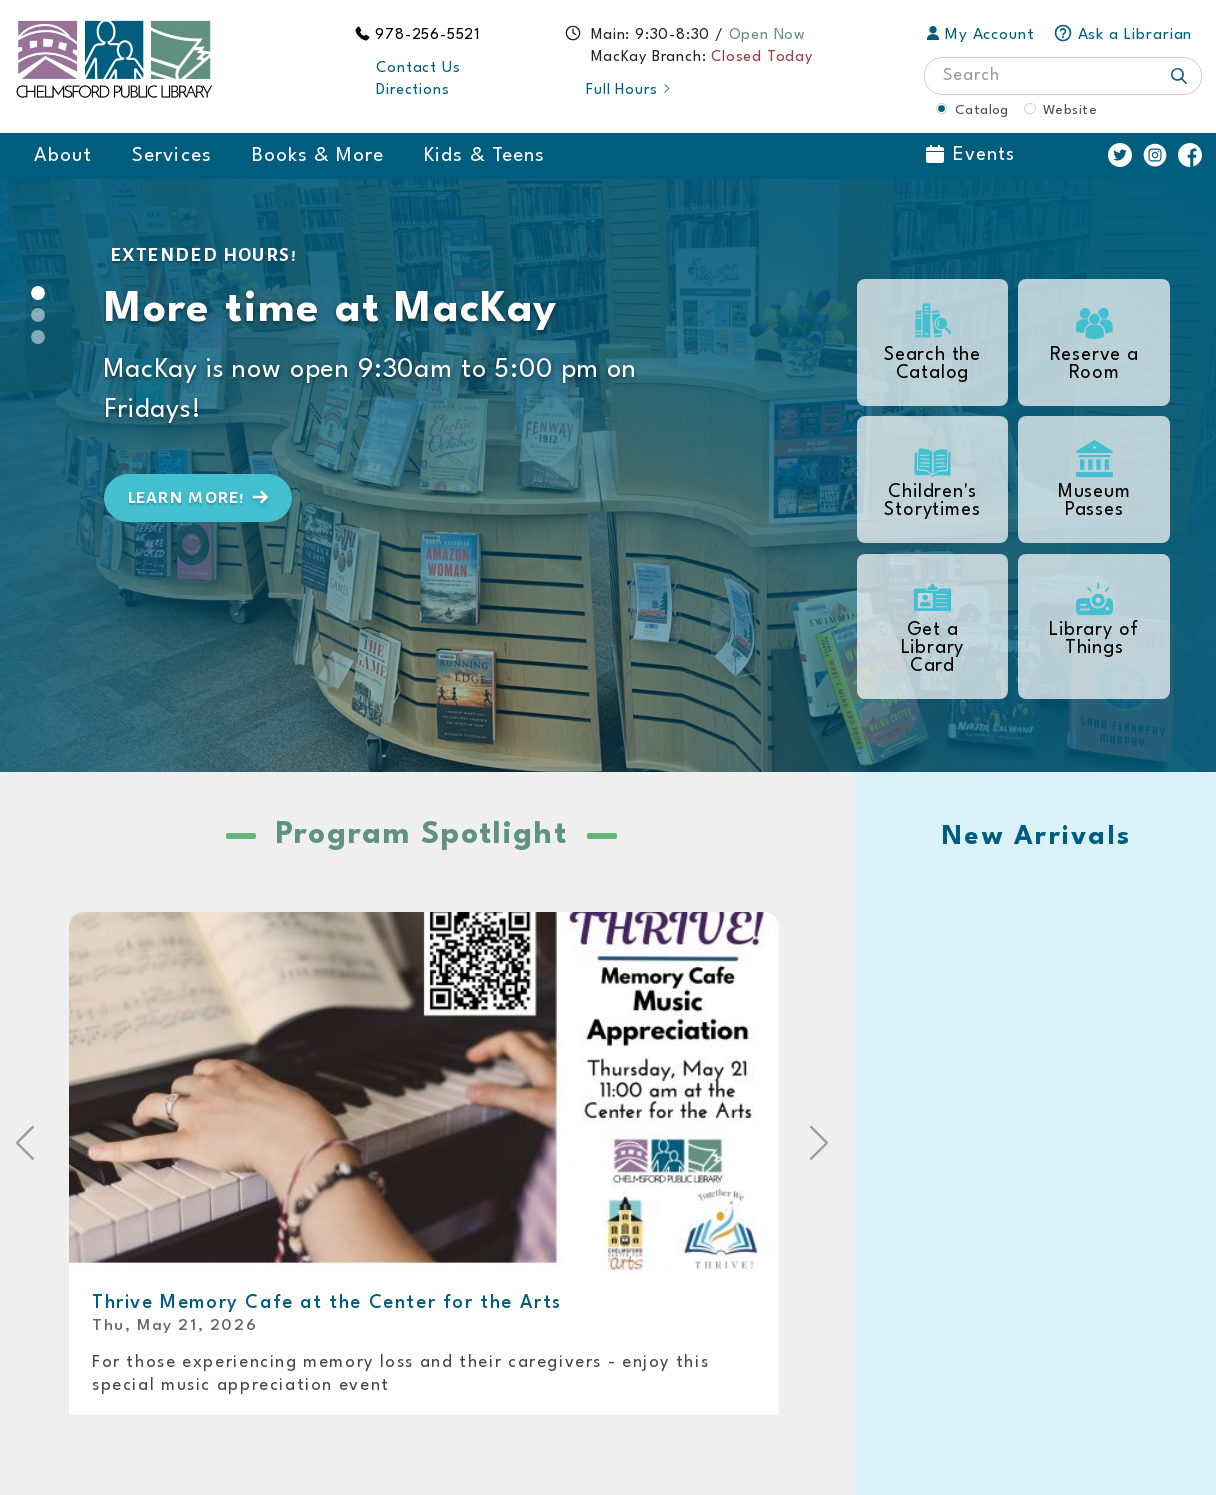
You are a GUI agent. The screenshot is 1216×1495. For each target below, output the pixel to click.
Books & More (318, 156)
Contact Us (418, 68)
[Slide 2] (38, 337)
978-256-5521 (428, 35)
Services (171, 156)
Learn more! (201, 497)
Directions (412, 90)
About (63, 156)
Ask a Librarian (1123, 35)
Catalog (982, 110)
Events (970, 155)
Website (1070, 110)
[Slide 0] (38, 293)
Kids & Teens (484, 156)
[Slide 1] (38, 315)
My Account (980, 35)
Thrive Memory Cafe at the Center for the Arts (327, 1303)
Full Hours (629, 90)
